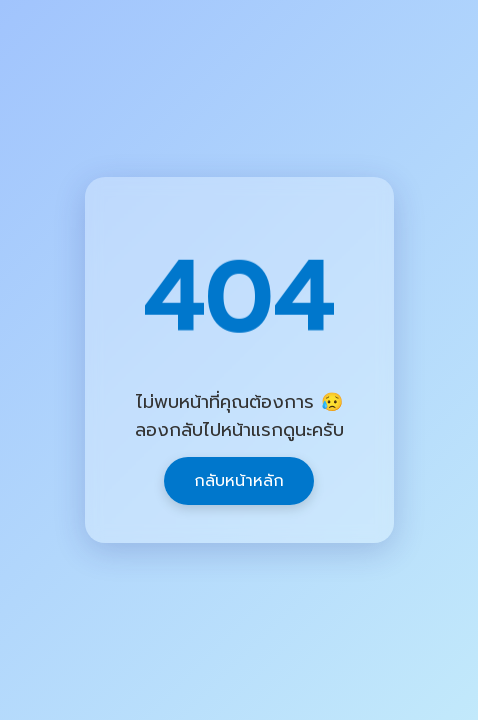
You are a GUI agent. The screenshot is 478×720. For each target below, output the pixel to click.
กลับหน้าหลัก (239, 481)
